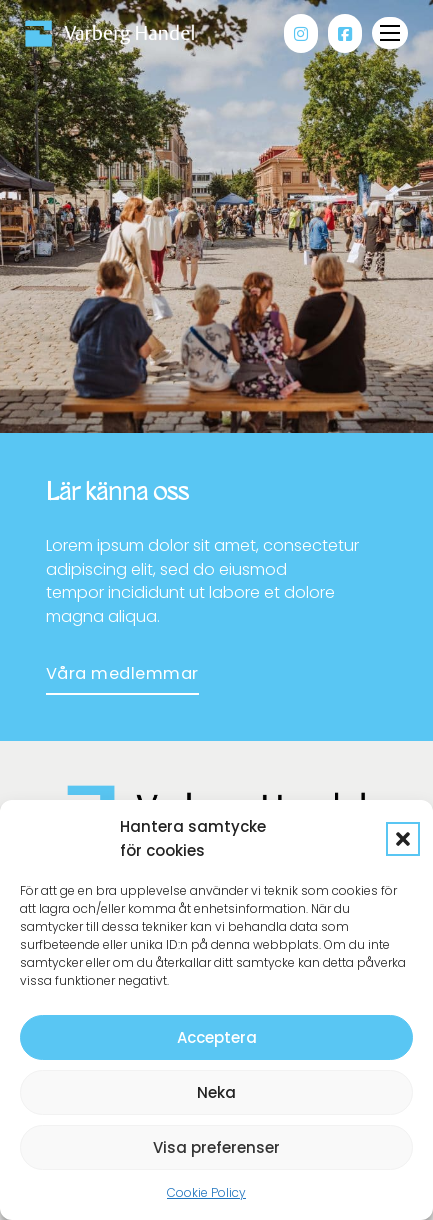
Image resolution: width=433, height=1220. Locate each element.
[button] (403, 839)
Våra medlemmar (122, 673)
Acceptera (217, 1037)
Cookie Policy (206, 1192)
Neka (216, 1092)
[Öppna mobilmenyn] (390, 33)
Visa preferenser (216, 1147)
